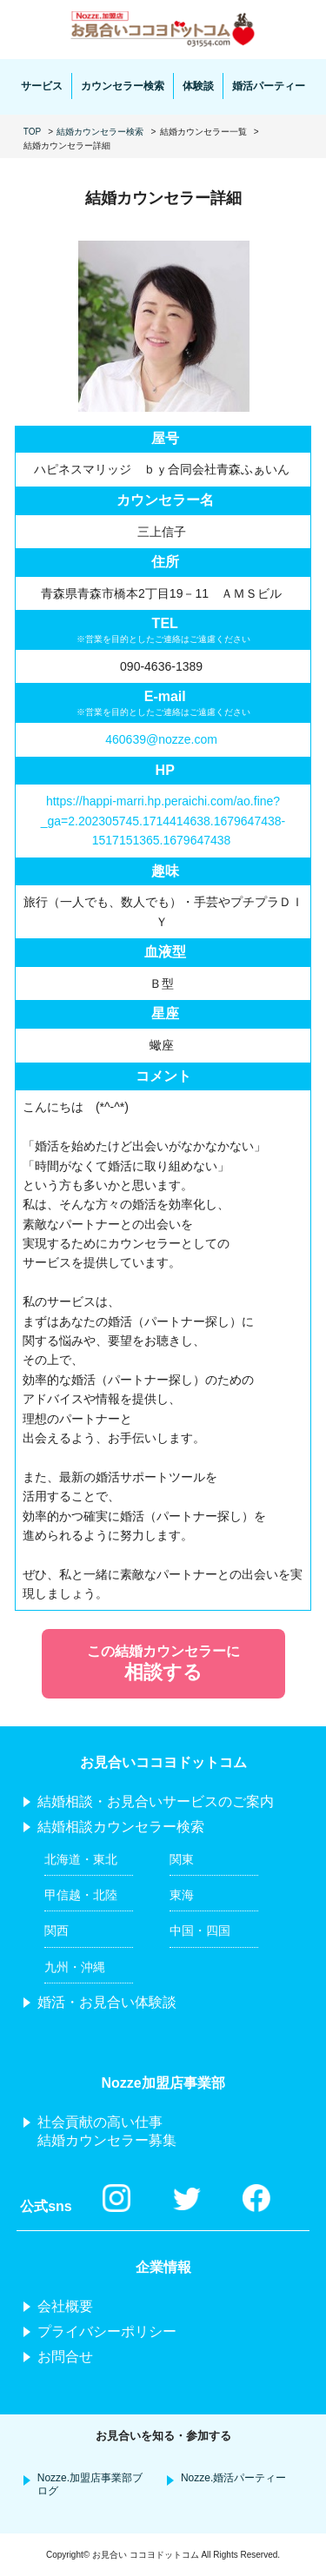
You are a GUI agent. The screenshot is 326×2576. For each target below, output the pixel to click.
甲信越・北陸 (80, 1895)
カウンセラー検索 (122, 86)
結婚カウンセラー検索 (100, 131)
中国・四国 (200, 1930)
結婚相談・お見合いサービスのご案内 (155, 1801)
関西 (56, 1930)
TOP (32, 131)
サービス (42, 86)
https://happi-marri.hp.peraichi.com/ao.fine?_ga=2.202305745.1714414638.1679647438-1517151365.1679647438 (163, 820)
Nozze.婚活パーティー (233, 2478)
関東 (182, 1859)
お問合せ (65, 2356)
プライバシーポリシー (106, 2331)
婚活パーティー (268, 86)
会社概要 (65, 2306)
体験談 (198, 86)
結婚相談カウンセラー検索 (120, 1826)
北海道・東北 (80, 1859)
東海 (182, 1895)
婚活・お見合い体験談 (106, 2002)
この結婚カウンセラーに (163, 1664)
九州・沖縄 (74, 1967)
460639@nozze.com (161, 739)
